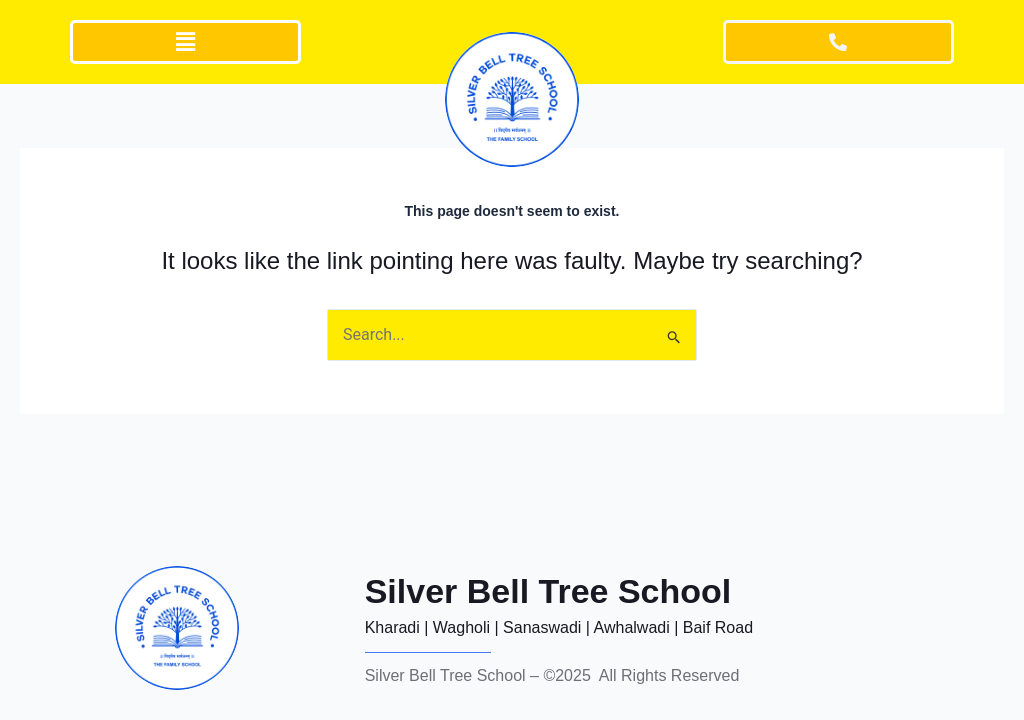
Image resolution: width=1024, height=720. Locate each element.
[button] (186, 42)
